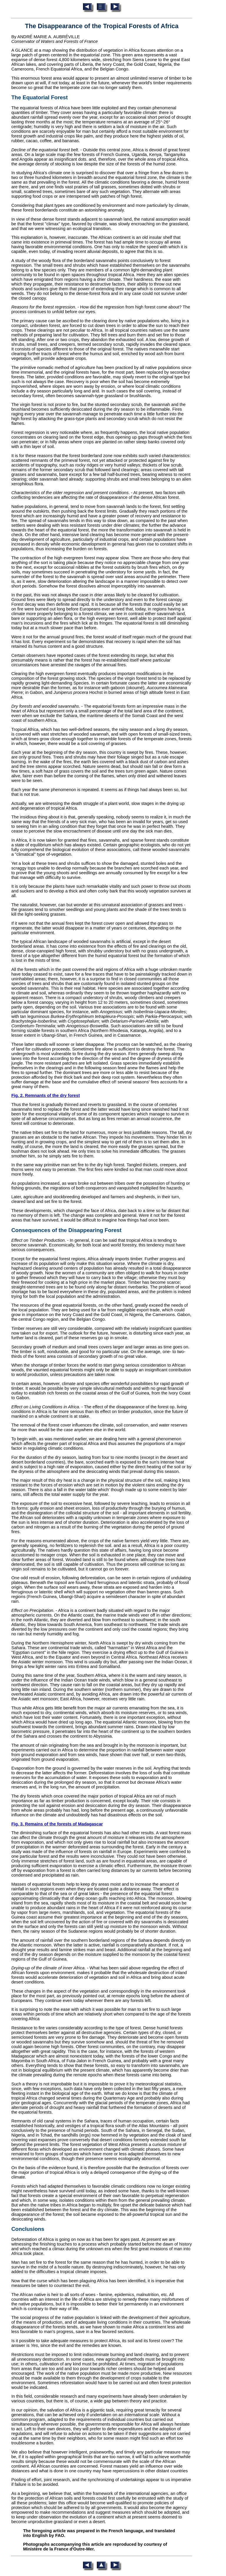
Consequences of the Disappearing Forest (66, 1230)
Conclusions (27, 2229)
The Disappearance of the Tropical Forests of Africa (102, 26)
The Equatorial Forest (39, 97)
